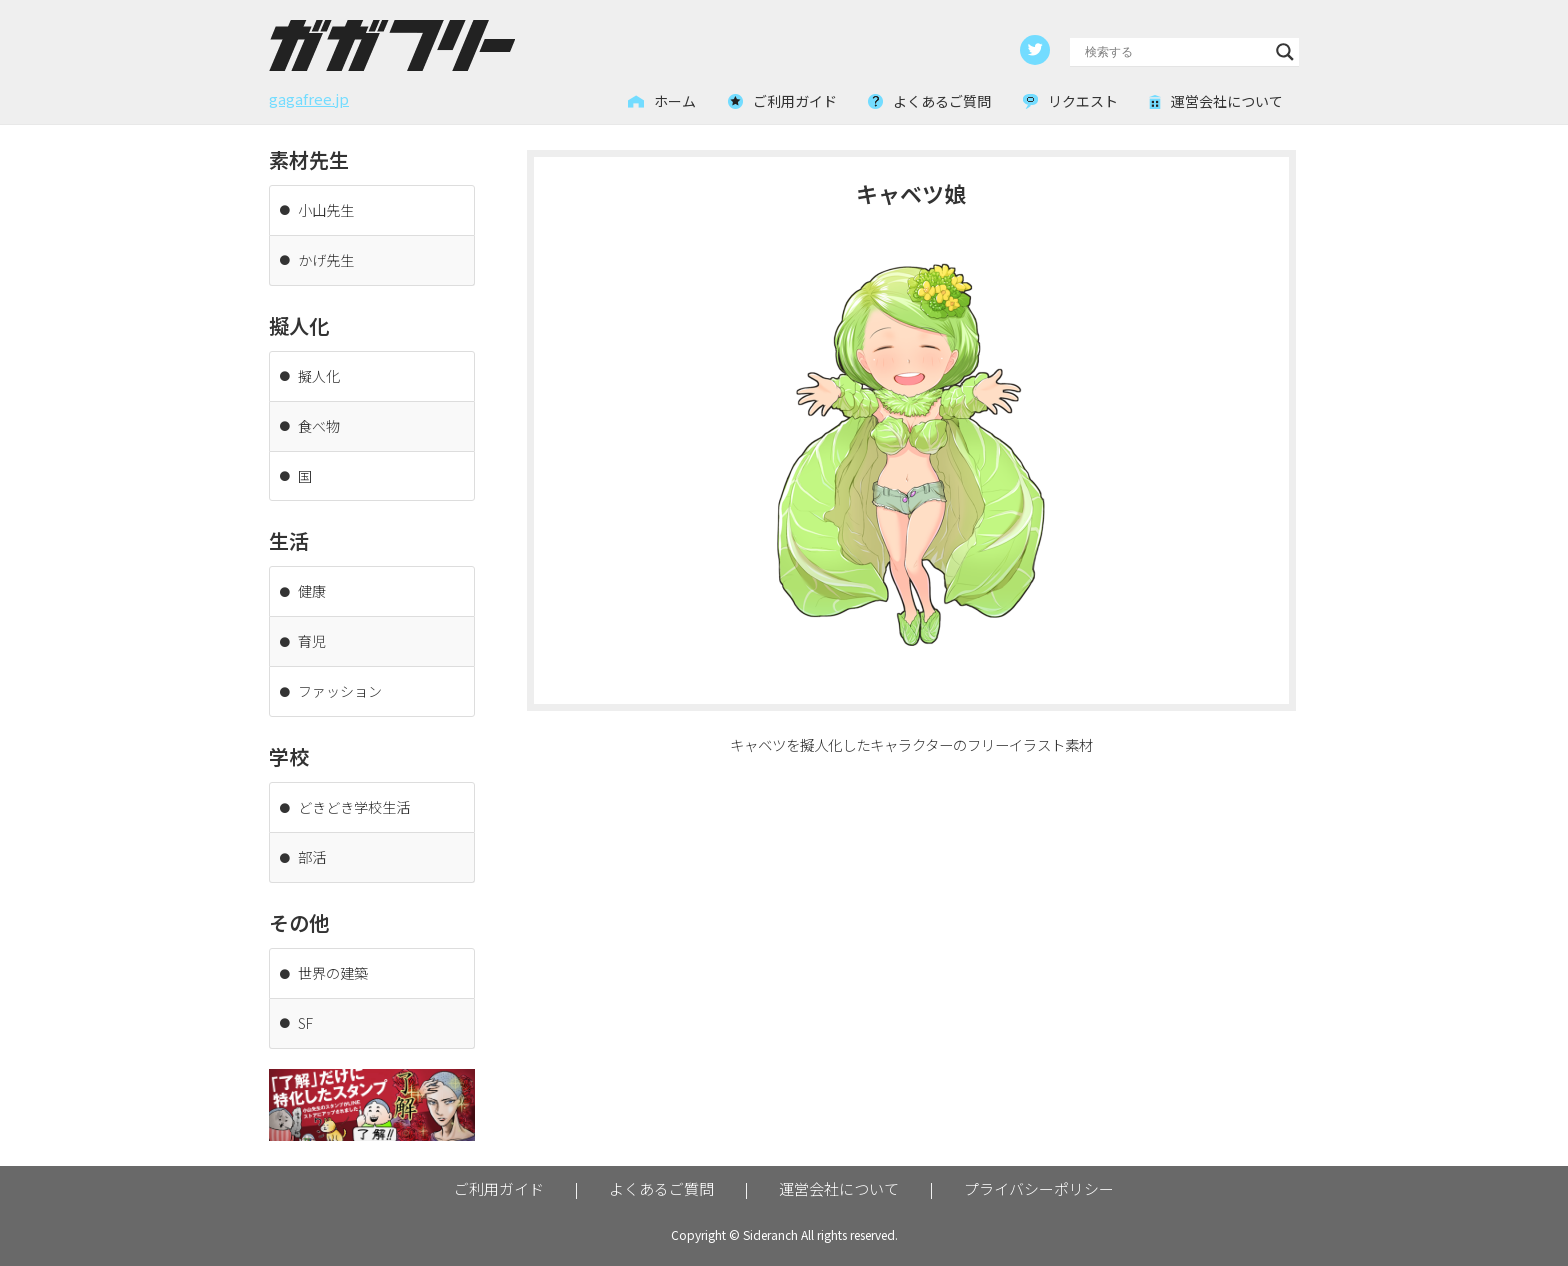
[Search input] (1175, 51)
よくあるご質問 (661, 1175)
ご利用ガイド (499, 1175)
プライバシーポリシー (1039, 1175)
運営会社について (839, 1175)
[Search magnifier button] (1285, 51)
